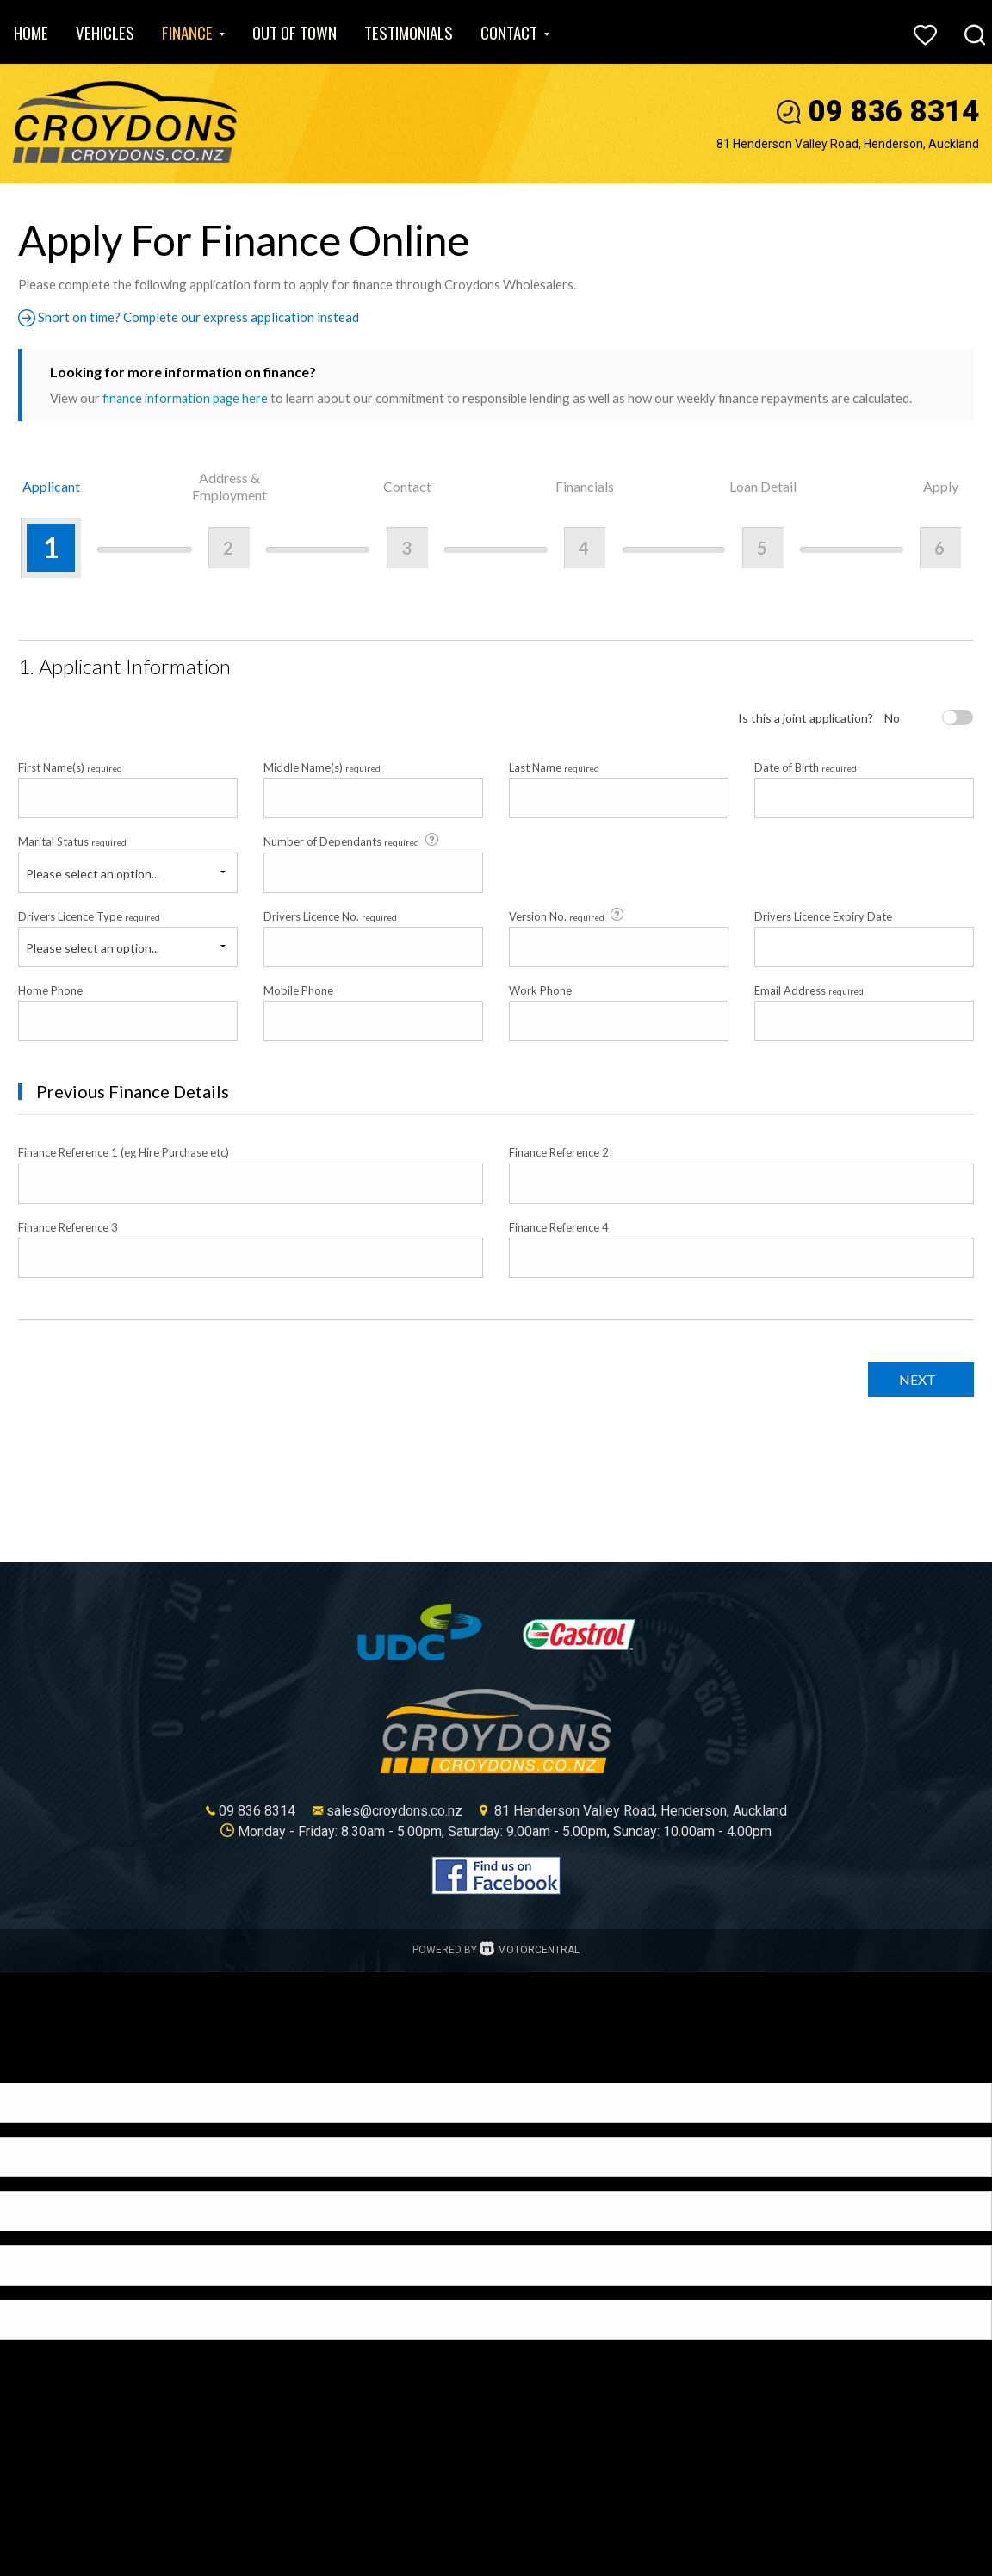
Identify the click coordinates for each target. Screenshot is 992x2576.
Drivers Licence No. (330, 915)
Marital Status (72, 841)
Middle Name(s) (322, 766)
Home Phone (50, 989)
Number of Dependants (352, 840)
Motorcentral (530, 1950)
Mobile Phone (298, 989)
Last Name (554, 766)
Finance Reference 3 (68, 1226)
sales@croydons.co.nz (394, 1811)
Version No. (567, 914)
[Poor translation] (42, 2066)
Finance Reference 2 (559, 1152)
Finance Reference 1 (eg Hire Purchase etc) (123, 1152)
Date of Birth (805, 766)
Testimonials (408, 32)
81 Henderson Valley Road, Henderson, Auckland (847, 144)
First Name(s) (70, 766)
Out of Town (294, 32)
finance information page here (186, 398)
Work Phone (540, 989)
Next (913, 1379)
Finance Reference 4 (559, 1226)
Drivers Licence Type (89, 915)
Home (31, 32)
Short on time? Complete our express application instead (193, 317)
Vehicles (105, 32)
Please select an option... (92, 873)
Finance (193, 32)
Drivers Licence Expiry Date (823, 915)
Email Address (809, 989)
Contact (514, 32)
